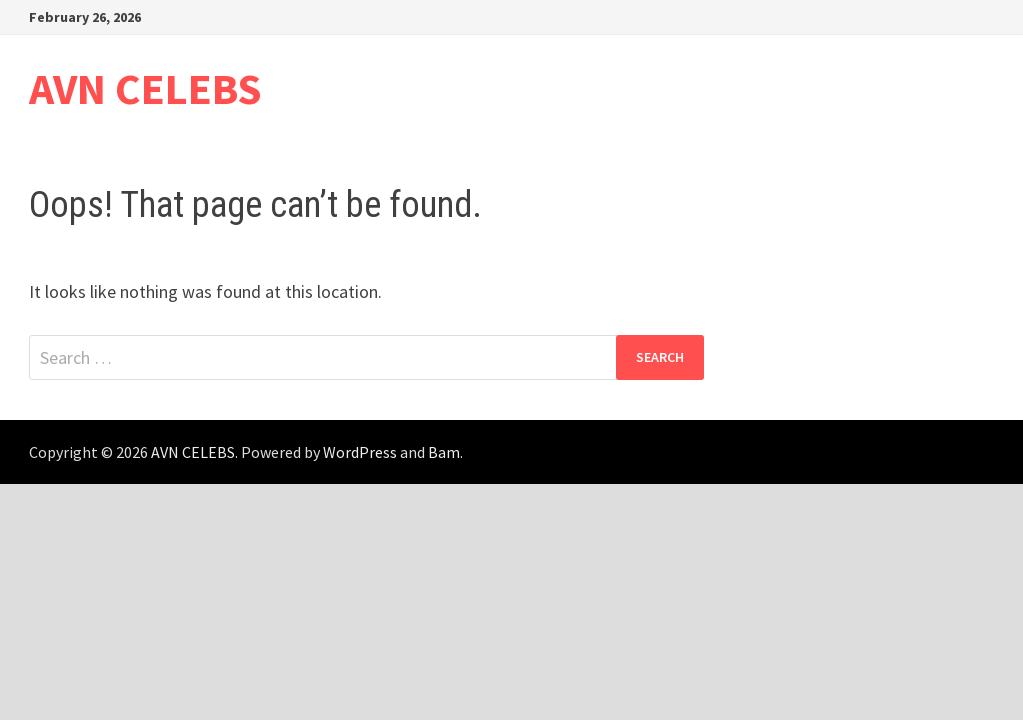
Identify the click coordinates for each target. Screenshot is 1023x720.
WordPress (360, 452)
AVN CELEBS (145, 88)
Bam (444, 452)
